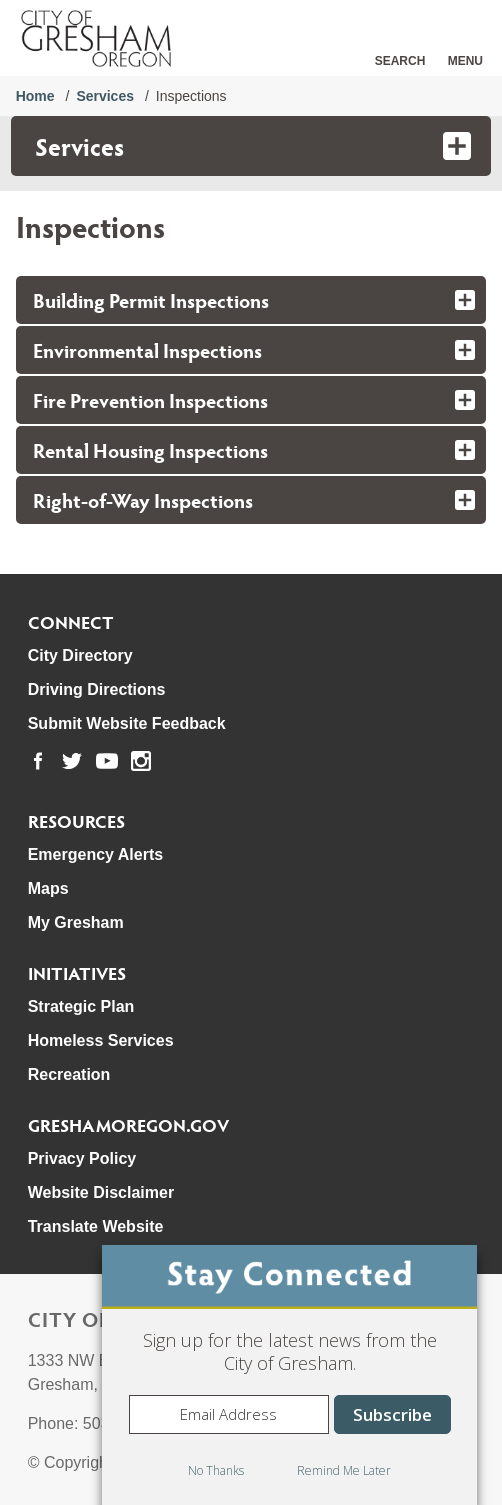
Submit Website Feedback (127, 723)
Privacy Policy (82, 1158)
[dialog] (289, 1375)
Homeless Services (101, 1040)
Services (105, 96)
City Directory (80, 655)
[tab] (251, 300)
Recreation (69, 1074)
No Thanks (216, 1470)
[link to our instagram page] (141, 761)
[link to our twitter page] (72, 761)
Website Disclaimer (101, 1192)
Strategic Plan (81, 1006)
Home (35, 96)
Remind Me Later (344, 1470)
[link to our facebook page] (38, 761)
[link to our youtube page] (107, 761)
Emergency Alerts (95, 854)
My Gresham (76, 922)
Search (400, 61)
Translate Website (96, 1226)
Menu (465, 61)
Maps (48, 888)
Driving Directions (97, 689)
